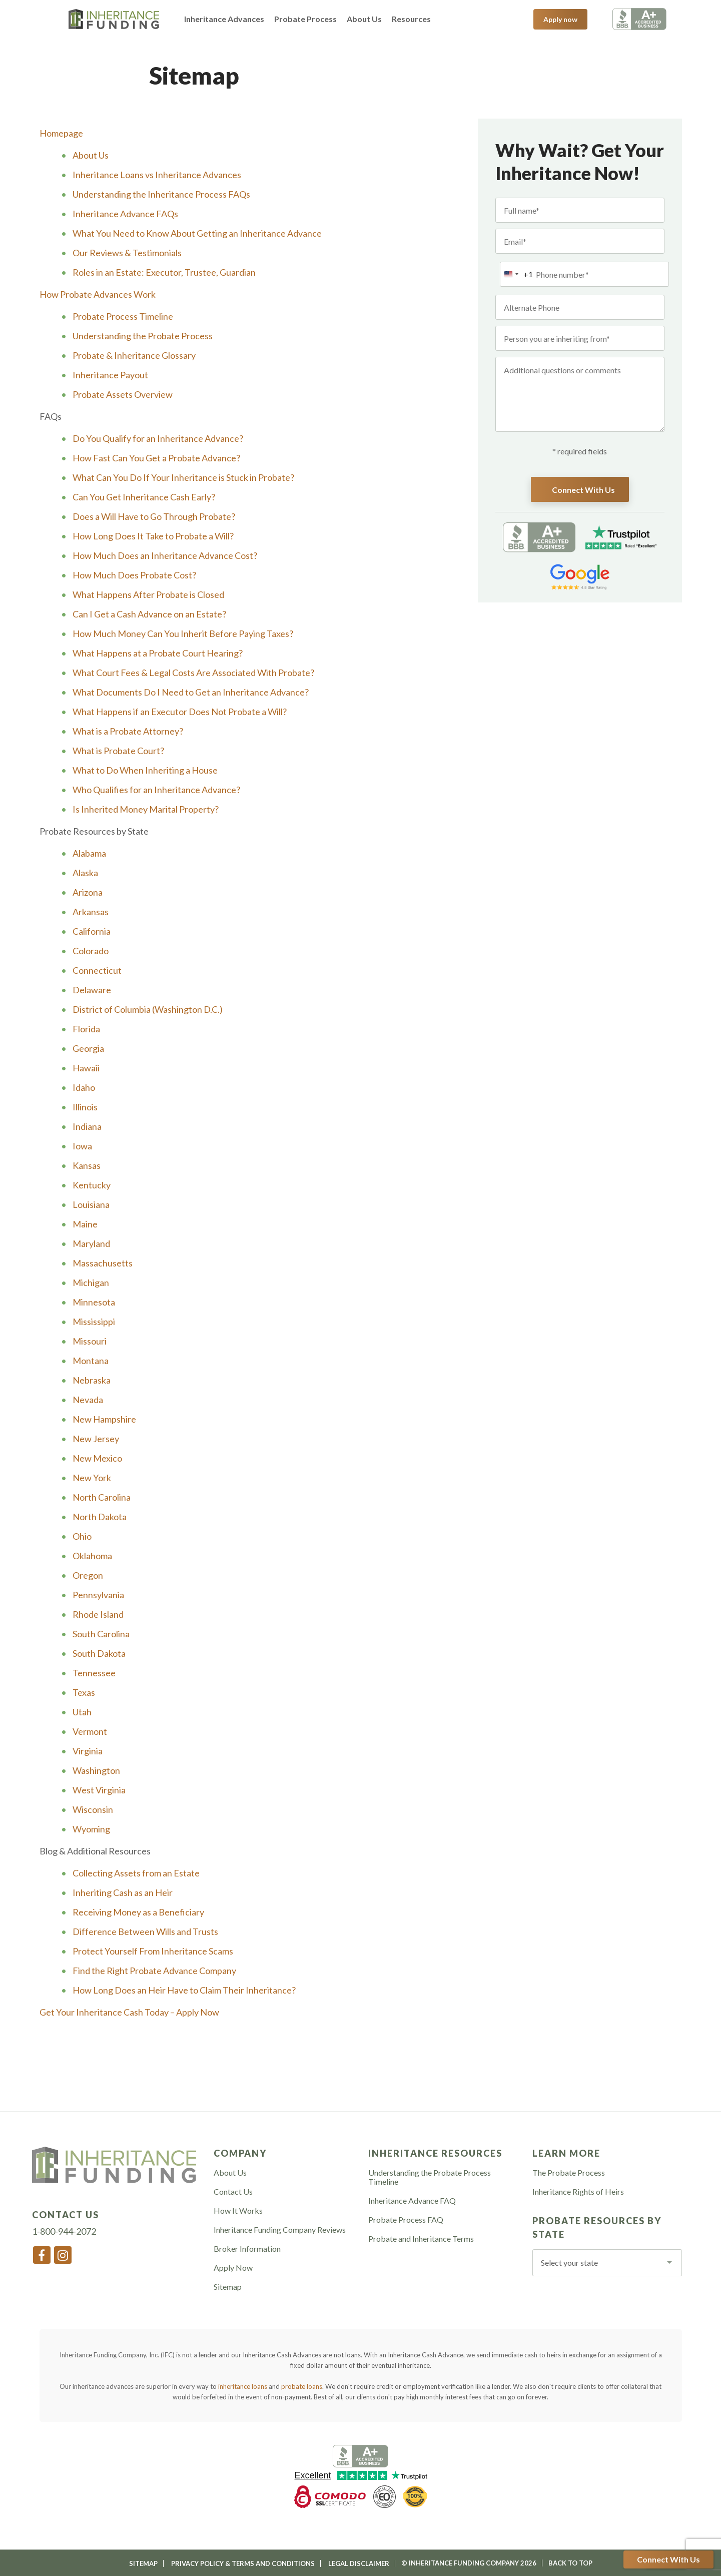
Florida (86, 1028)
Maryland (91, 1243)
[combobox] (516, 274)
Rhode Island (98, 1614)
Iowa (82, 1145)
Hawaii (86, 1067)
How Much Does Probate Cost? (134, 574)
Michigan (91, 1282)
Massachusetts (103, 1262)
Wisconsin (93, 1809)
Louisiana (91, 1204)
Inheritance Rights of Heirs (578, 2191)
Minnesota (94, 1302)
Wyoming (91, 1828)
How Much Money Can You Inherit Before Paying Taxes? (183, 633)
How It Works (238, 2210)
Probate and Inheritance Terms (421, 2238)
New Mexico (97, 1458)
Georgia (88, 1048)
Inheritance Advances (224, 19)
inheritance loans (242, 2386)
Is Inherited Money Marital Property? (146, 809)
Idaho (84, 1087)
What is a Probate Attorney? (128, 731)
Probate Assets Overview (123, 394)
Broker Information (247, 2248)
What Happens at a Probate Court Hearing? (158, 653)
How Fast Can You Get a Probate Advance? (156, 457)
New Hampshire (104, 1419)
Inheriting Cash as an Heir (123, 1892)
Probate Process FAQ (405, 2219)
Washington (96, 1770)
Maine (85, 1223)
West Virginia (99, 1789)
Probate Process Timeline (123, 316)
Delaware (92, 989)
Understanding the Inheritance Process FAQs (161, 194)
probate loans (301, 2386)
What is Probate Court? (118, 750)
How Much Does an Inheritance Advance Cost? (165, 555)
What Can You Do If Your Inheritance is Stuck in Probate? (183, 477)
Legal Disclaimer (358, 2563)
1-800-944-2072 (491, 19)
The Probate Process (568, 2172)
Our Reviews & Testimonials (127, 252)
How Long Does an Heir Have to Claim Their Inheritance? (184, 1990)
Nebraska (92, 1380)
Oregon (88, 1575)
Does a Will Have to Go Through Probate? (154, 516)
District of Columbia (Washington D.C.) (148, 1009)
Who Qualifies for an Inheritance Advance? (156, 789)
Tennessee (94, 1672)
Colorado (91, 950)
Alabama (89, 853)
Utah (82, 1711)
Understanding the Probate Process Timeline (429, 2177)
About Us (364, 19)
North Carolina (102, 1497)
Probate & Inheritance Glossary (134, 355)
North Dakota (100, 1516)
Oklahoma (92, 1555)
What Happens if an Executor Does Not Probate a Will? (180, 711)
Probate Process (305, 19)
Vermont (90, 1731)
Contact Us (233, 2191)
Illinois (85, 1106)
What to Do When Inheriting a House (145, 770)
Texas (84, 1692)
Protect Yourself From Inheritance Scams (153, 1951)
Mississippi (94, 1321)
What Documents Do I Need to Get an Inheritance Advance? (191, 692)
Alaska (85, 872)
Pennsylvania (98, 1594)
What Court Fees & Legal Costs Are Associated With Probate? (193, 672)
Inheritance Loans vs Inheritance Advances (157, 174)
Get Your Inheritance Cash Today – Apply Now (129, 2012)
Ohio (82, 1536)
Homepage (61, 133)
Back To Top (570, 2563)
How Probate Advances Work (98, 294)
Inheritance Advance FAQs (125, 213)
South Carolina (101, 1633)
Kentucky (92, 1184)
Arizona (88, 892)
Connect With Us (668, 2559)
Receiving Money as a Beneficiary (138, 1911)
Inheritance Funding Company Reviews (280, 2229)
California (92, 931)
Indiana (87, 1126)
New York (92, 1477)
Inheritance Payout (110, 374)
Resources (411, 19)
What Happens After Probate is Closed (148, 594)
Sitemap (228, 2286)
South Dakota (99, 1653)
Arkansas (91, 911)
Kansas (87, 1165)
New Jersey (96, 1438)
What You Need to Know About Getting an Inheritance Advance (197, 233)
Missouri (90, 1341)
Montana (91, 1360)
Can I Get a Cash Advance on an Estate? (149, 613)
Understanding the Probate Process (143, 335)
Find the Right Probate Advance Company (154, 1970)
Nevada (88, 1399)
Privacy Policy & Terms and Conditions (243, 2563)
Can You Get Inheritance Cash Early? (144, 496)
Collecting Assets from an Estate (136, 1872)
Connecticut (97, 970)
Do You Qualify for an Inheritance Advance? (158, 438)
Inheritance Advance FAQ (412, 2200)
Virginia (88, 1750)
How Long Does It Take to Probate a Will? (153, 535)
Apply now (560, 19)
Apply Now (233, 2267)
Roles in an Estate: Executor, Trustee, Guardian (164, 272)
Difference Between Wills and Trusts (145, 1931)
